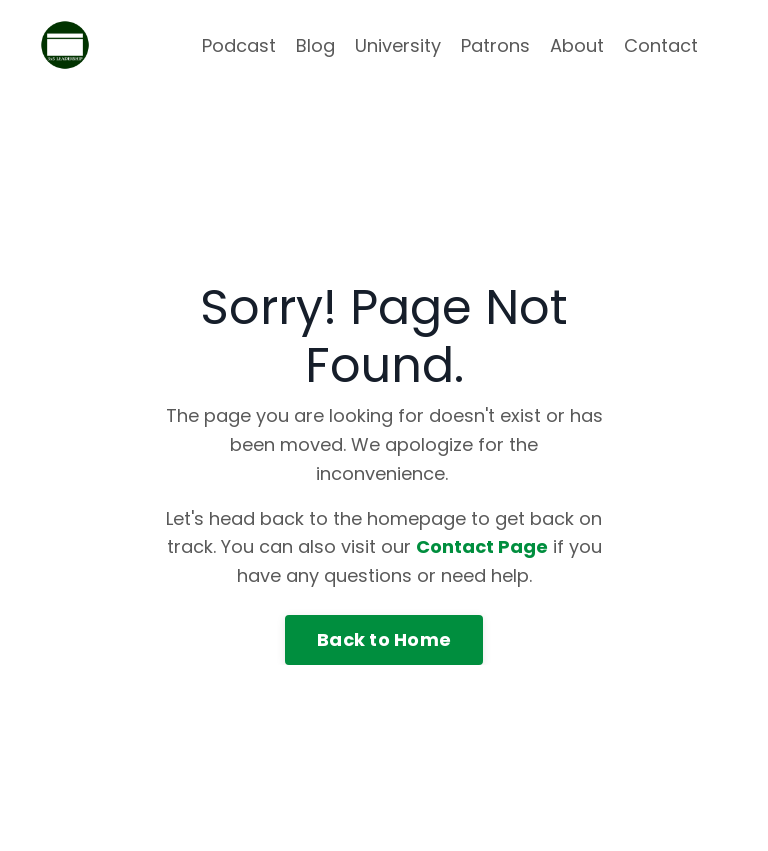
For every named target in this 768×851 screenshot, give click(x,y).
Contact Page (482, 546)
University (398, 45)
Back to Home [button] (384, 639)
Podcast (239, 45)
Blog (315, 45)
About (577, 45)
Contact (661, 45)
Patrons (495, 45)
